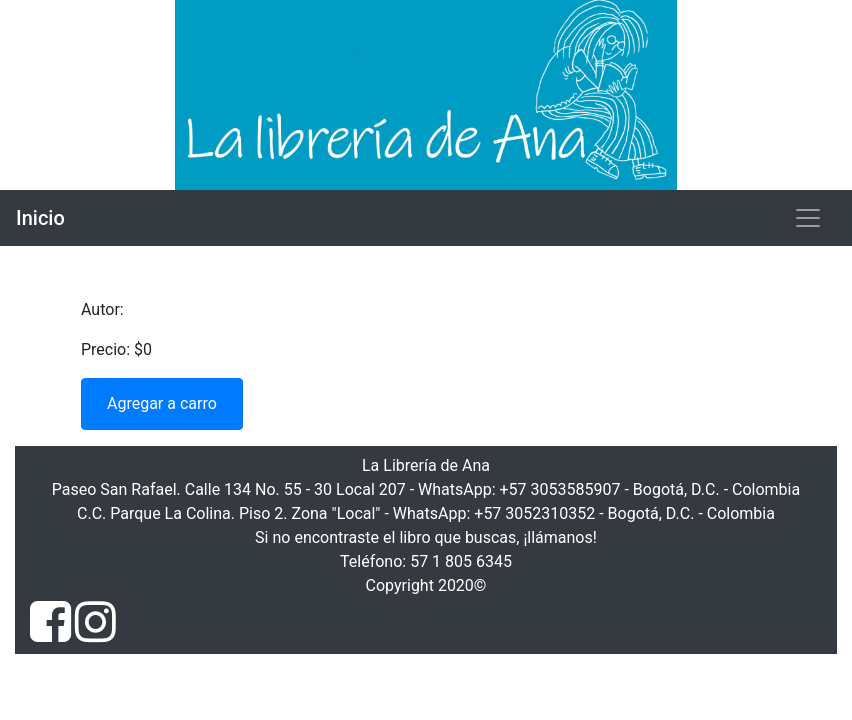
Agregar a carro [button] (162, 403)
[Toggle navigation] (808, 218)
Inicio (40, 218)
